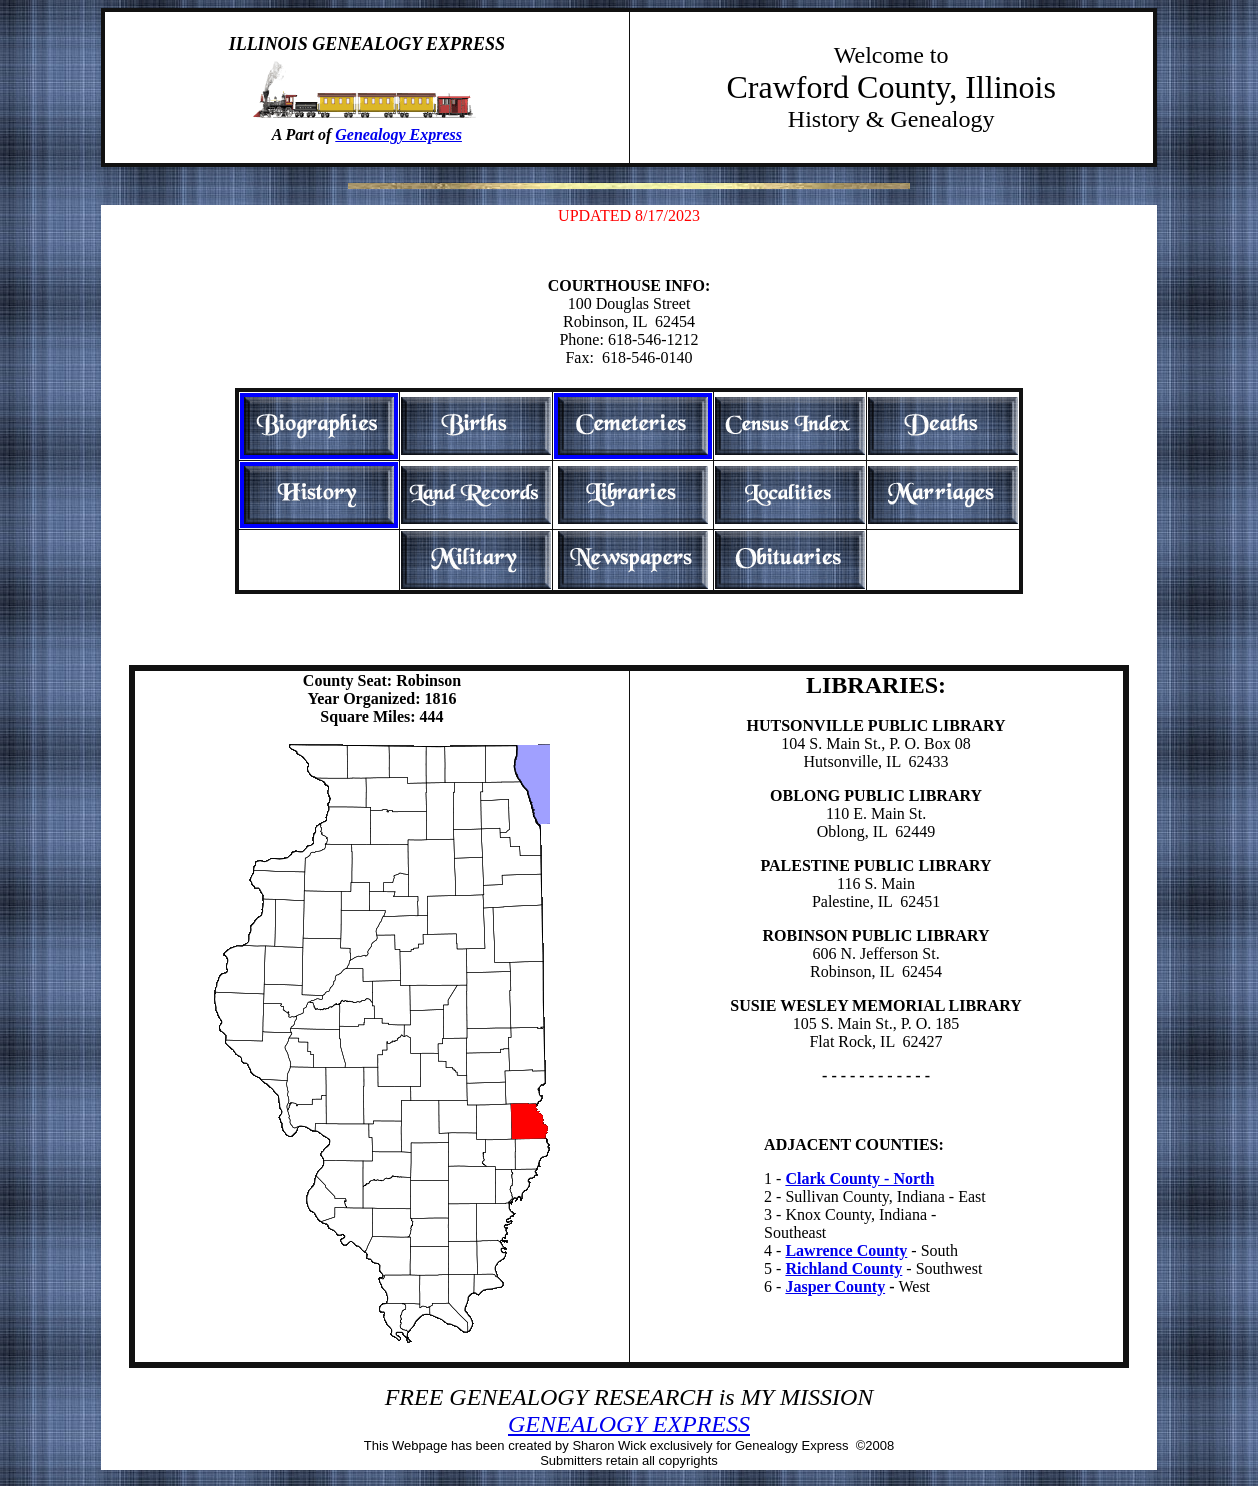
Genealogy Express (398, 134)
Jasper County (835, 1286)
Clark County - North (859, 1178)
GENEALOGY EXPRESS (629, 1424)
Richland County (843, 1268)
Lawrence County (846, 1250)
